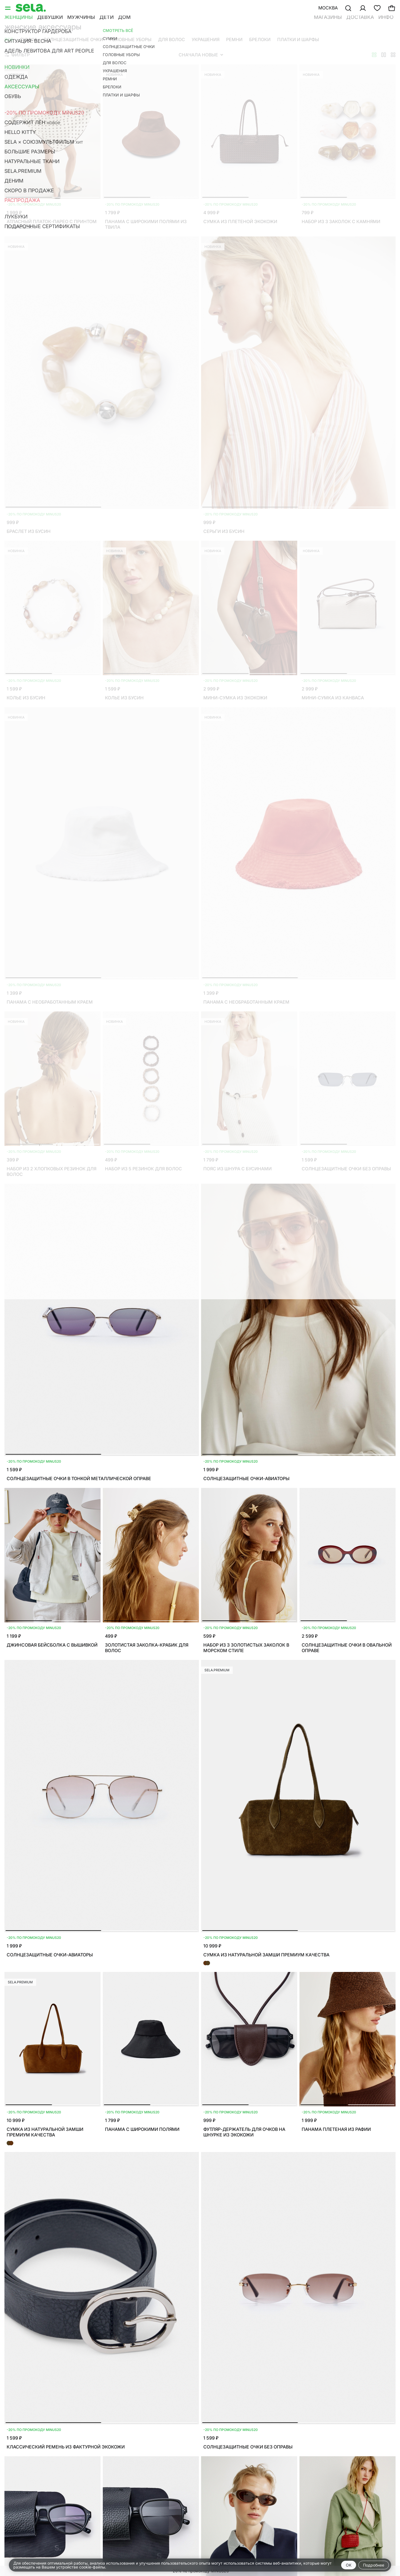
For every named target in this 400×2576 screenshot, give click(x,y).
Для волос (171, 39)
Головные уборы (130, 39)
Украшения (205, 39)
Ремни (234, 39)
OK (348, 2565)
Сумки (28, 39)
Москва (328, 8)
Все (8, 39)
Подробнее (373, 2565)
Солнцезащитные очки (73, 39)
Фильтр (17, 55)
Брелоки (260, 39)
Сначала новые (201, 55)
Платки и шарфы (298, 39)
